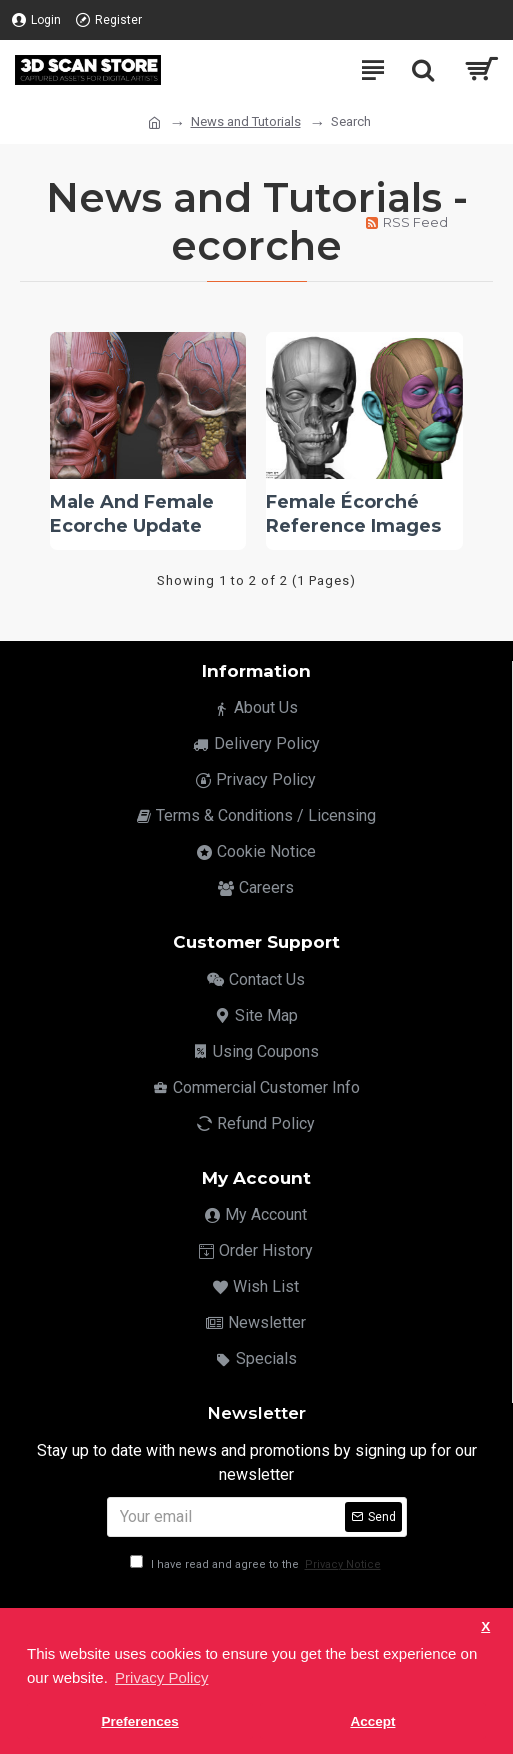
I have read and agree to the (257, 1564)
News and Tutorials (246, 121)
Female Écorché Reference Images (353, 513)
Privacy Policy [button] (161, 1677)
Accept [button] (372, 1721)
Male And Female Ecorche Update (132, 513)
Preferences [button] (139, 1721)
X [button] (485, 1626)
